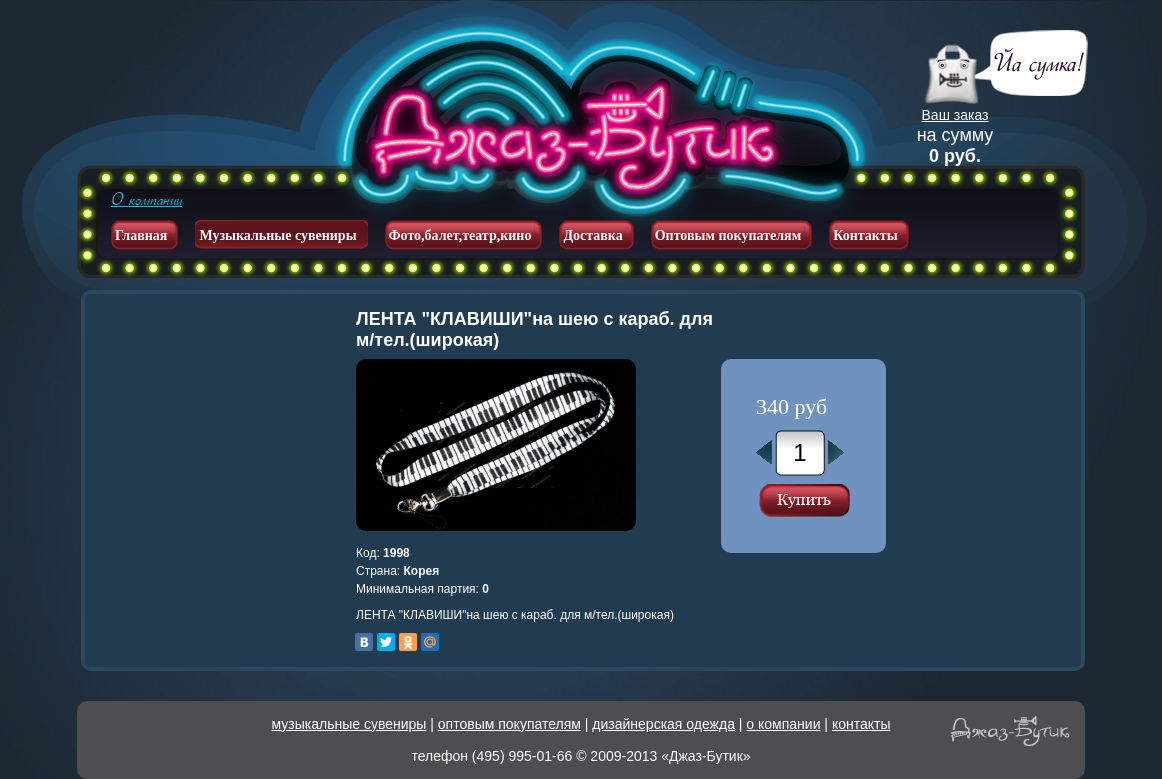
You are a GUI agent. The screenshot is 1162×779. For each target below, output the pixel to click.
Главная (141, 235)
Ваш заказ (955, 115)
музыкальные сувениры (349, 724)
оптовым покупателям (509, 724)
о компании (783, 724)
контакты (861, 724)
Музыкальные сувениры (277, 235)
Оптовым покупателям (728, 235)
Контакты (865, 235)
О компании (146, 200)
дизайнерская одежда (663, 724)
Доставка (592, 235)
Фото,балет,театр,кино (460, 235)
